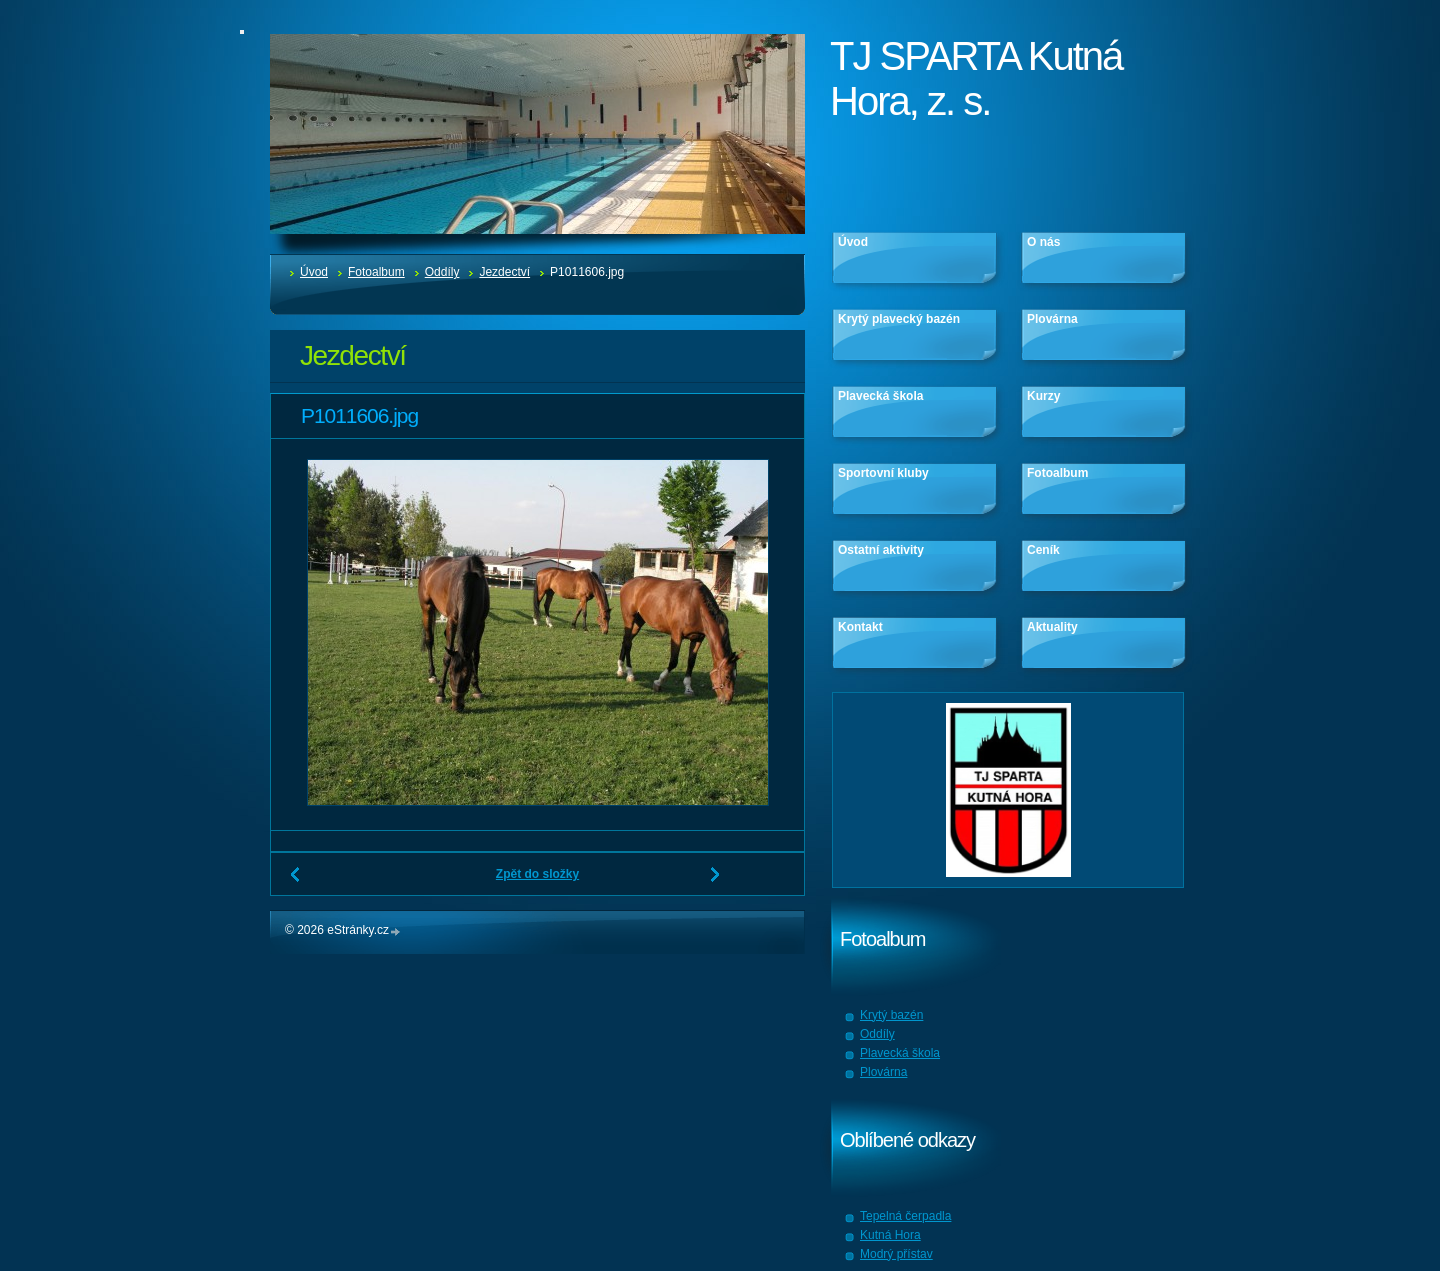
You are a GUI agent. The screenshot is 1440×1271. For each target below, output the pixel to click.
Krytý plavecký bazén (899, 319)
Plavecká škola (880, 396)
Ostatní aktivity (881, 550)
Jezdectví (504, 272)
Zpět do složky (537, 874)
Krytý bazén (891, 1015)
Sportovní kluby (883, 473)
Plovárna (1052, 319)
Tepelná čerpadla (905, 1216)
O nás (1043, 242)
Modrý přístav (896, 1254)
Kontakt (860, 627)
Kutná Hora (890, 1235)
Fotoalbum (376, 272)
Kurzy (1043, 396)
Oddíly (442, 272)
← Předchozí (296, 882)
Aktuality (1052, 627)
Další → (716, 882)
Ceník (1043, 550)
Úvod (314, 272)
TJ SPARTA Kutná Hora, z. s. (976, 78)
